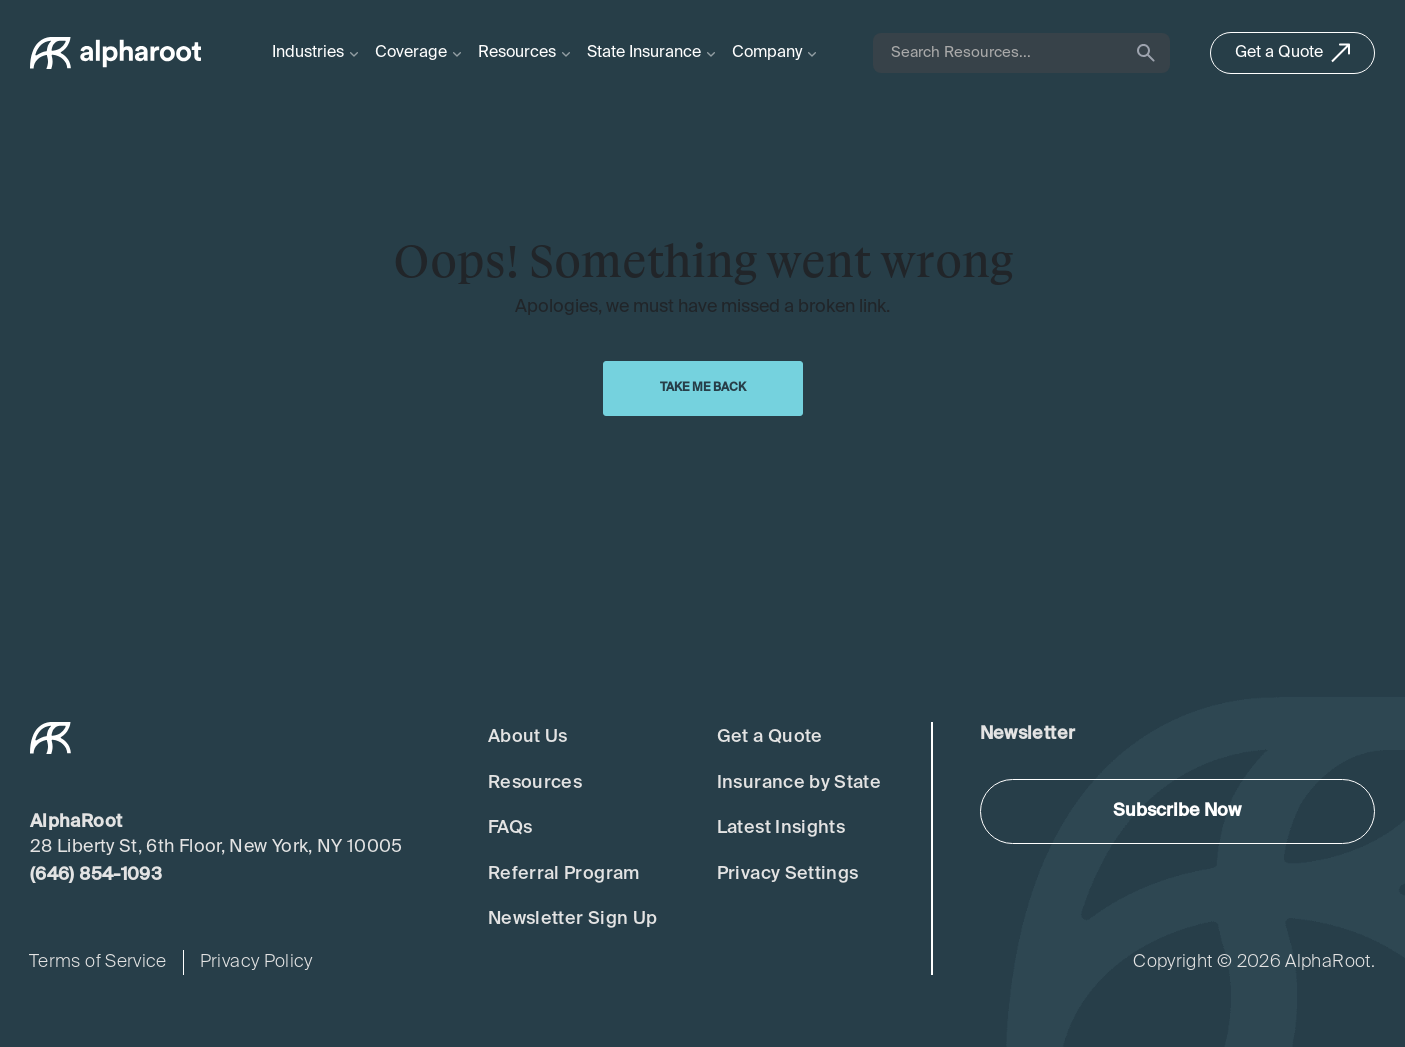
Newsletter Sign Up (572, 919)
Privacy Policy (256, 962)
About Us (528, 737)
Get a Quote (770, 737)
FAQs (510, 828)
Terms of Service (98, 962)
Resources (535, 783)
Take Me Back (703, 388)
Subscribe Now (1177, 811)
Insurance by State (799, 783)
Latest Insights (781, 828)
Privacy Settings (788, 874)
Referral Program (564, 874)
